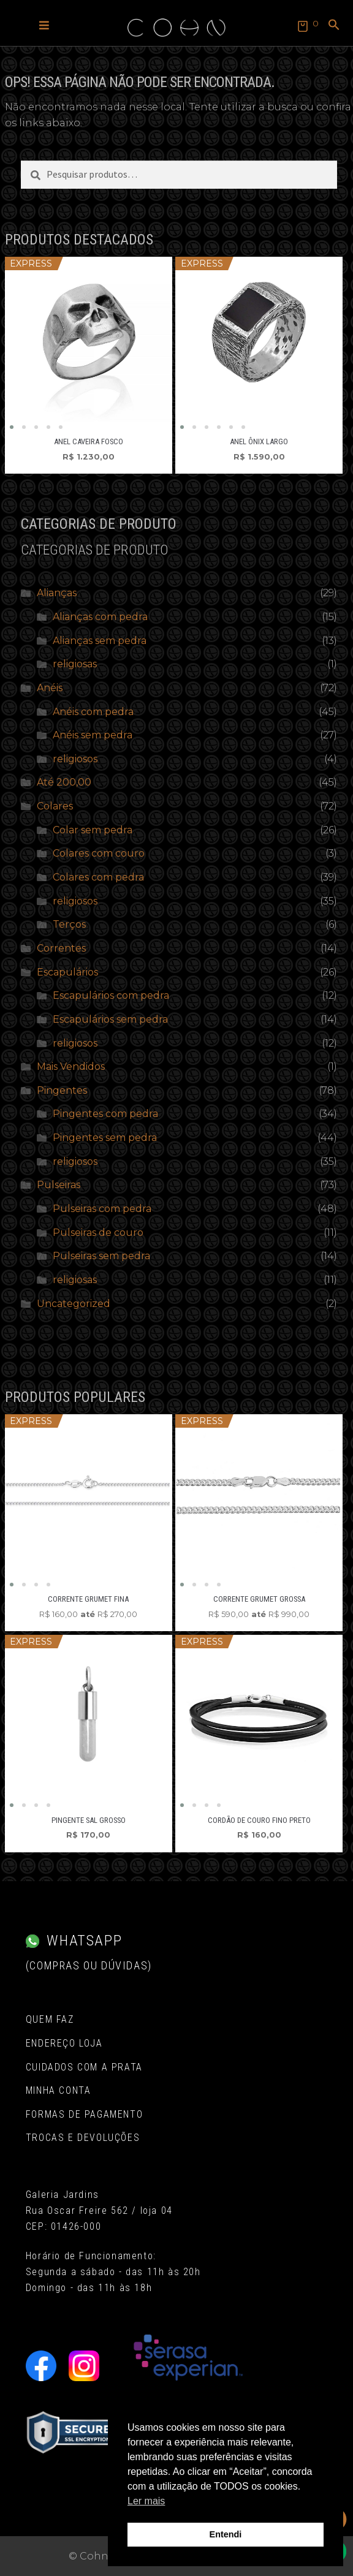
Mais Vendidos (71, 1066)
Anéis (50, 688)
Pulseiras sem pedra (101, 1256)
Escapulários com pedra (111, 995)
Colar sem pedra (92, 830)
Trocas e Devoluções (83, 2137)
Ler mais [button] (146, 2501)
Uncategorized (73, 1303)
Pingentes (62, 1090)
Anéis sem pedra (92, 735)
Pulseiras (58, 1185)
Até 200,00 (64, 782)
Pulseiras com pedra (102, 1208)
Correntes (61, 948)
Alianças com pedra (100, 617)
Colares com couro (99, 853)
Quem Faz (50, 2019)
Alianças (57, 593)
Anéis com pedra (93, 712)
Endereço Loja (64, 2043)
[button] (44, 24)
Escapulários (67, 972)
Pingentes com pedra (105, 1113)
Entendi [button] (226, 2534)
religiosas (75, 664)
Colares (55, 806)
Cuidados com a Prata (84, 2067)
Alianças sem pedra (99, 640)
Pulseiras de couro (98, 1232)
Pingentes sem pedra (105, 1137)
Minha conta (58, 2090)
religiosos (75, 759)
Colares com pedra (98, 877)
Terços (69, 924)
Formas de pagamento (84, 2114)
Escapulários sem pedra (110, 1019)
